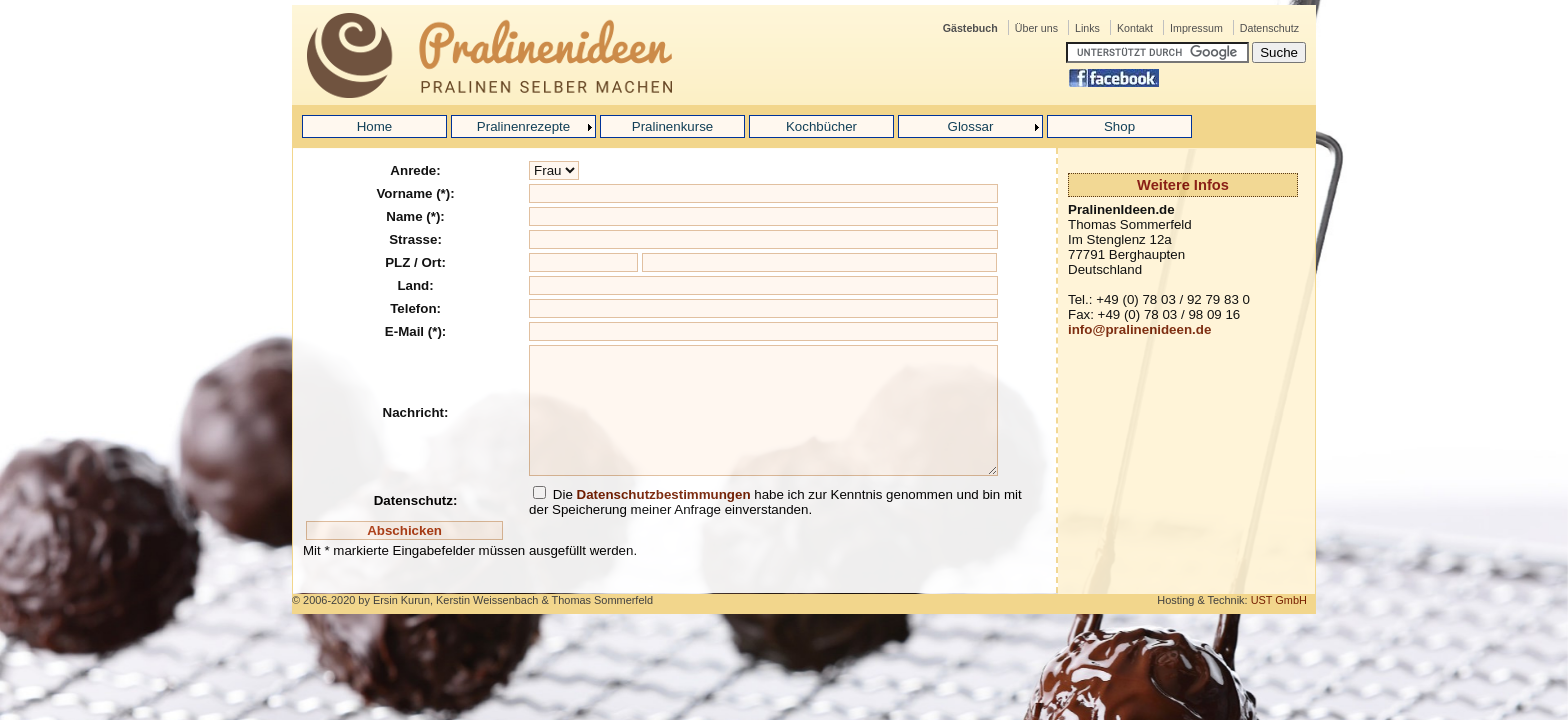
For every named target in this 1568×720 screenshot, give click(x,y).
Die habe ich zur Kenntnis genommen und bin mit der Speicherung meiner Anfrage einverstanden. (775, 502)
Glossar (971, 126)
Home (375, 126)
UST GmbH (1279, 600)
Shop (1119, 126)
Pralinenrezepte (523, 126)
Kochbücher (821, 126)
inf (1076, 329)
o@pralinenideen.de (1147, 329)
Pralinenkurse (673, 126)
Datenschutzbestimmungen (664, 494)
